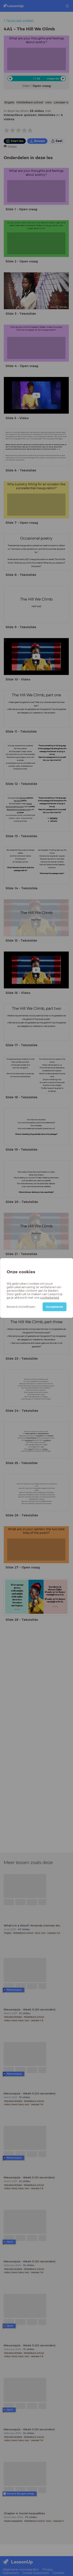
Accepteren (54, 1306)
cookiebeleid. (49, 1297)
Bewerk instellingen (21, 1306)
